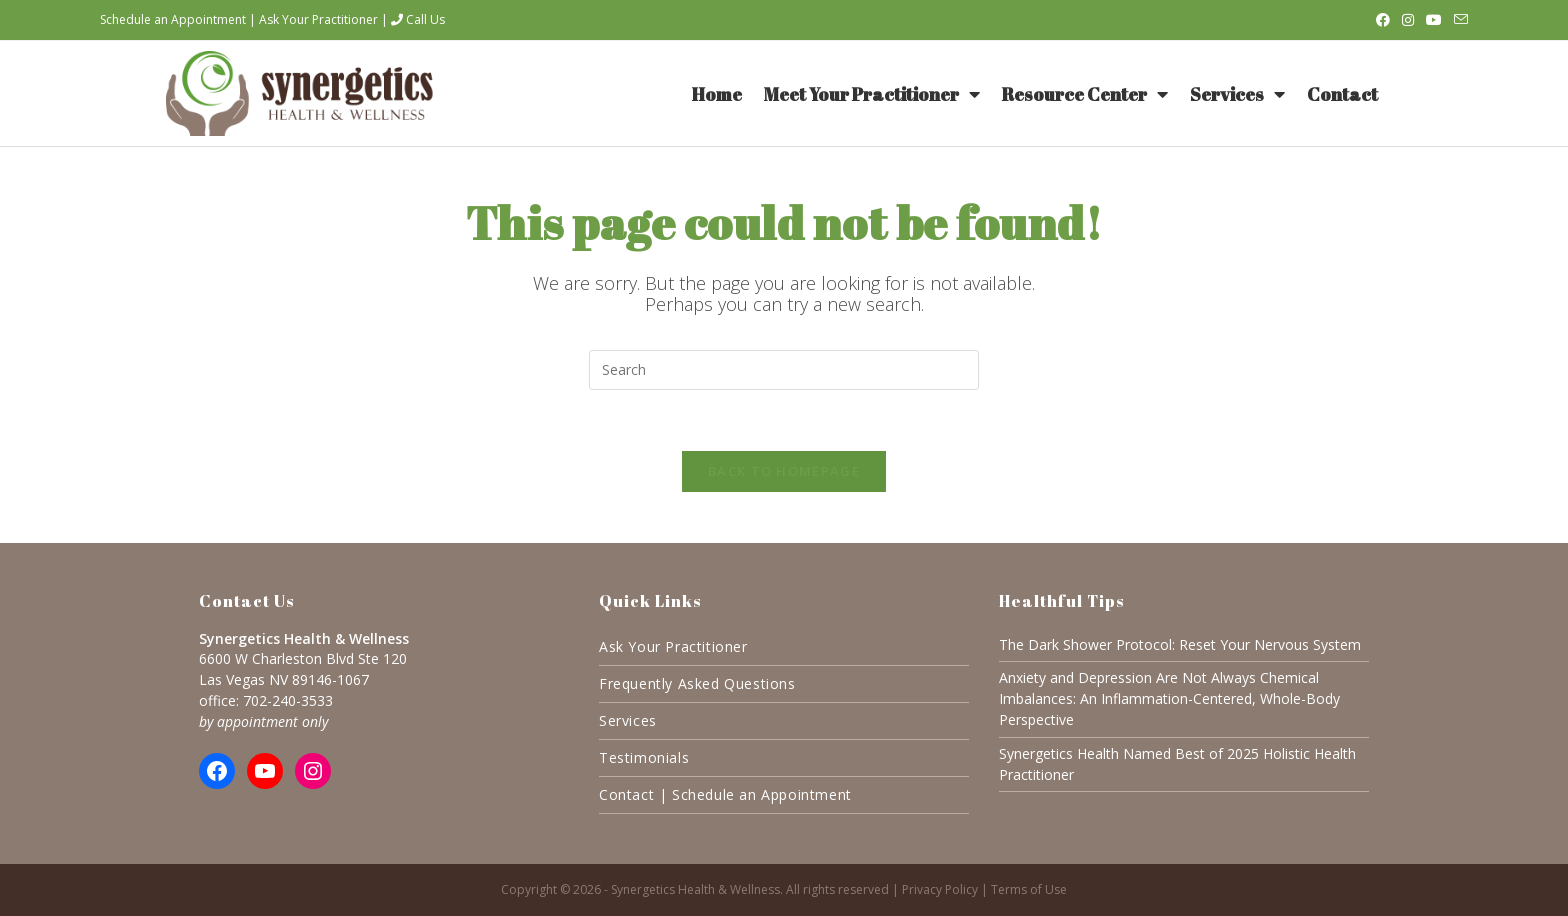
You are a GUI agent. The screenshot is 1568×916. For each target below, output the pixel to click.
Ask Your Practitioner (318, 19)
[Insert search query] (784, 370)
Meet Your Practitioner (872, 94)
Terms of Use (1029, 889)
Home (717, 94)
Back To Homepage (784, 471)
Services (1237, 94)
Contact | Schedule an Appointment (725, 794)
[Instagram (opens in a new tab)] (1408, 20)
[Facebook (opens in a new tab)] (1383, 20)
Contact (1342, 94)
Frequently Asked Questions (697, 683)
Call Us (418, 19)
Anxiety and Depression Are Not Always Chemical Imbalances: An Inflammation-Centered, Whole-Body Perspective (1169, 698)
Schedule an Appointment (173, 19)
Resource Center (1085, 94)
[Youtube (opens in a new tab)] (1434, 20)
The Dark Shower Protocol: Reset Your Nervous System (1180, 644)
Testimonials (644, 757)
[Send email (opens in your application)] (1458, 20)
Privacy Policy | (946, 889)
